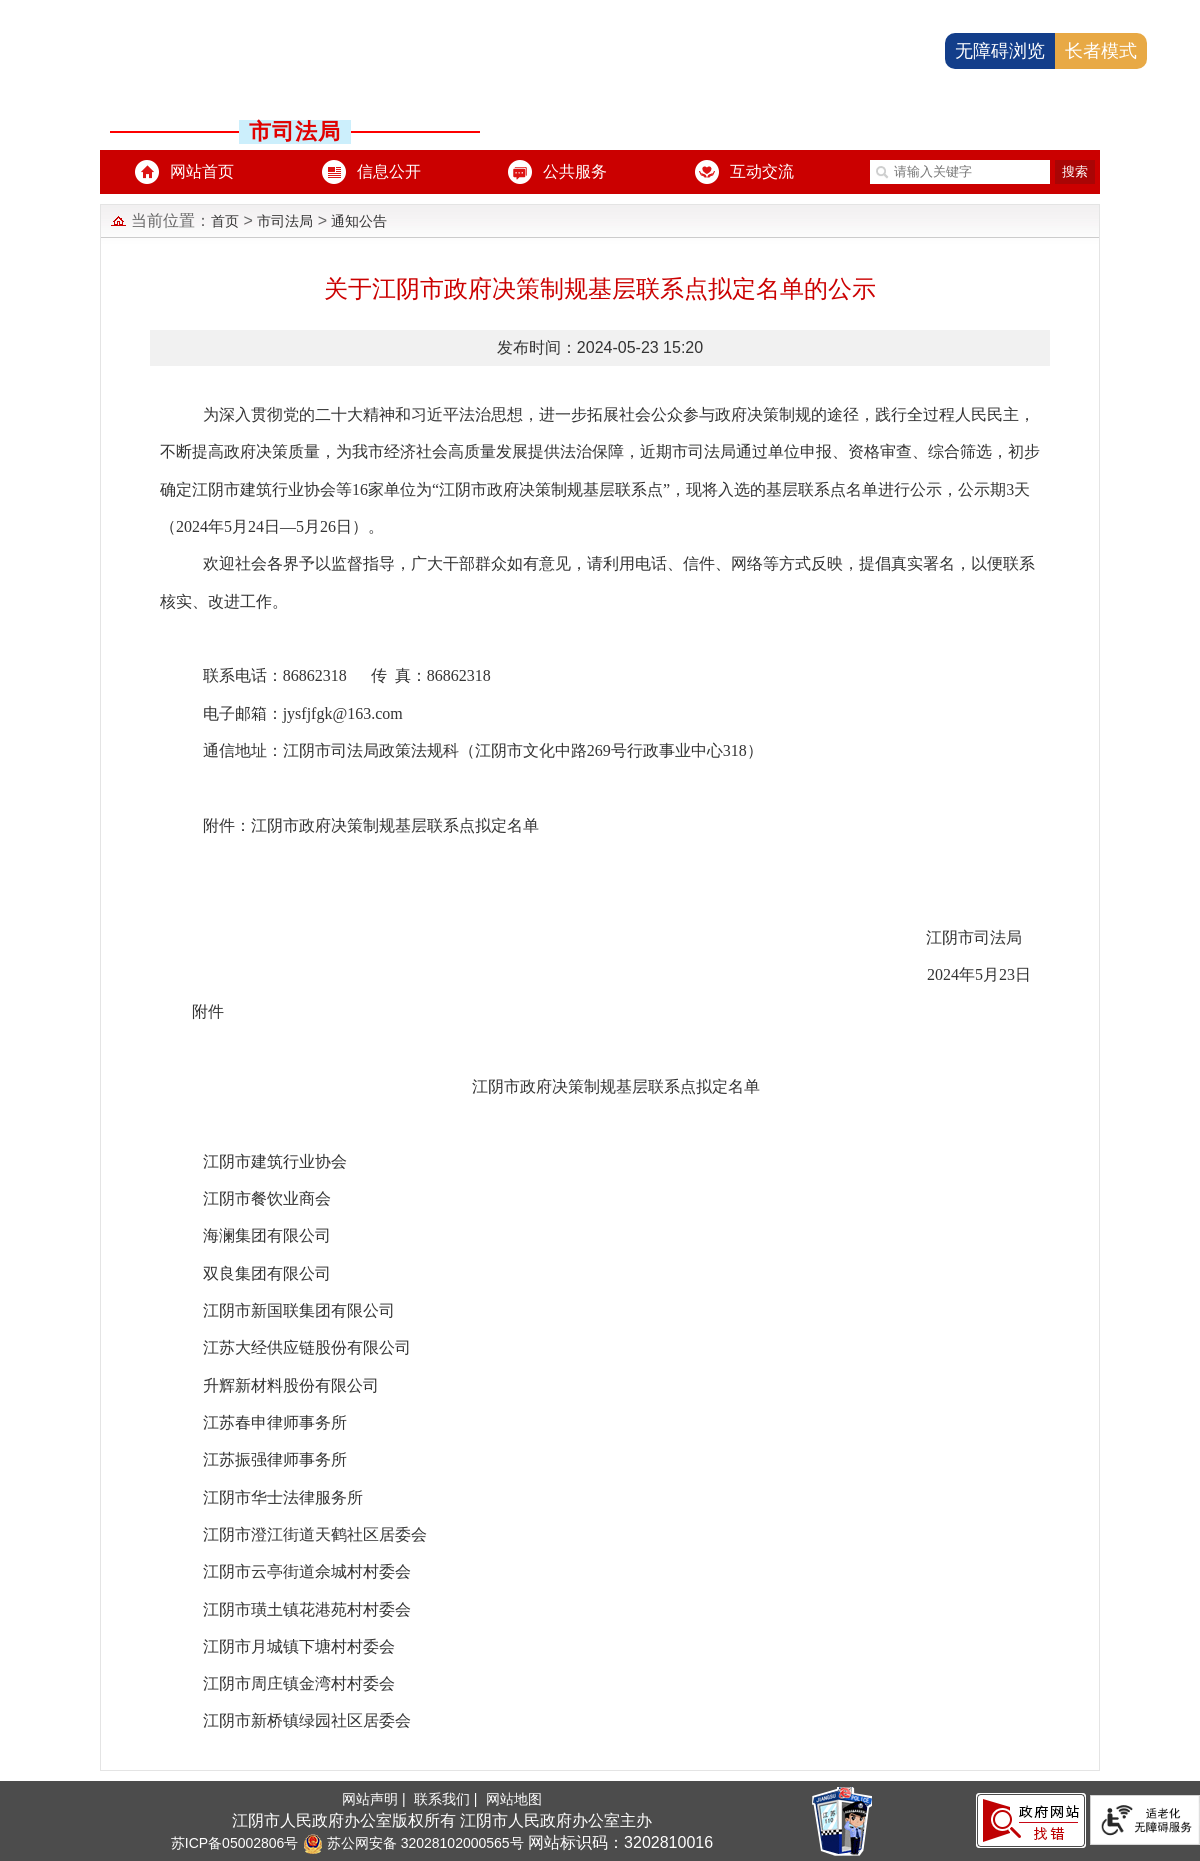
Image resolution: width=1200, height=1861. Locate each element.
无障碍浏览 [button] (1000, 51)
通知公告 (359, 221)
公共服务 (575, 171)
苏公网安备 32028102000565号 (413, 1843)
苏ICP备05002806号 (235, 1843)
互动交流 (762, 171)
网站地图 (514, 1799)
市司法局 (285, 221)
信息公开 (389, 171)
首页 (225, 221)
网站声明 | (375, 1799)
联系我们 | (447, 1799)
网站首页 (202, 171)
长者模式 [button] (1101, 51)
